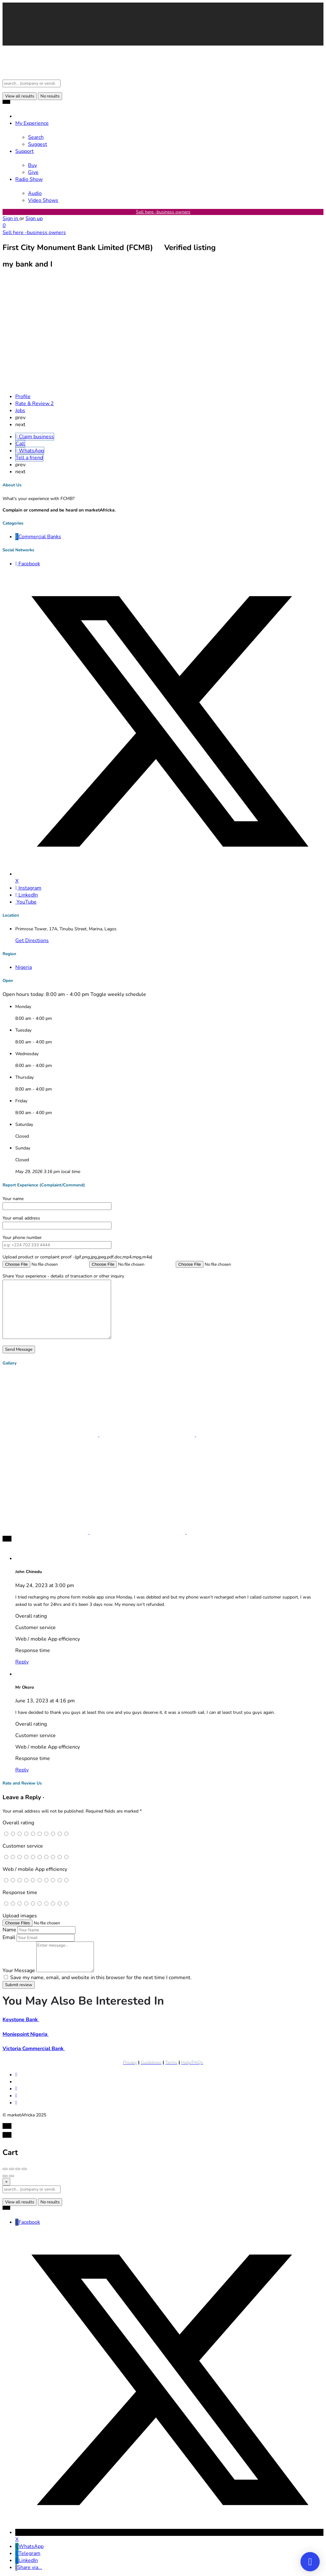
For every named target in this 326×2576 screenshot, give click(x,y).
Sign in (11, 218)
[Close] (6, 2182)
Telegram (27, 2553)
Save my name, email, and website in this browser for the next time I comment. (101, 1977)
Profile (23, 396)
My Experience (32, 123)
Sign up (34, 218)
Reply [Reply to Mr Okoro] (22, 1769)
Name (9, 1929)
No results (50, 96)
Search (36, 137)
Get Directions (32, 940)
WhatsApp (29, 2546)
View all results (19, 96)
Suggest (37, 144)
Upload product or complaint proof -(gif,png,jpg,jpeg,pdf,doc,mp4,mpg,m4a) (77, 1257)
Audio (35, 193)
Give (33, 172)
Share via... (28, 2567)
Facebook (27, 2222)
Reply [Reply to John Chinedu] (22, 1661)
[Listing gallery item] (51, 1434)
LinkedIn (26, 2560)
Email (9, 1937)
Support (24, 151)
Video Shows (43, 200)
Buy (32, 165)
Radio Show (29, 179)
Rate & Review (34, 403)
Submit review (18, 1985)
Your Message (19, 1970)
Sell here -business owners (163, 212)
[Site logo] (30, 76)
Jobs (20, 410)
